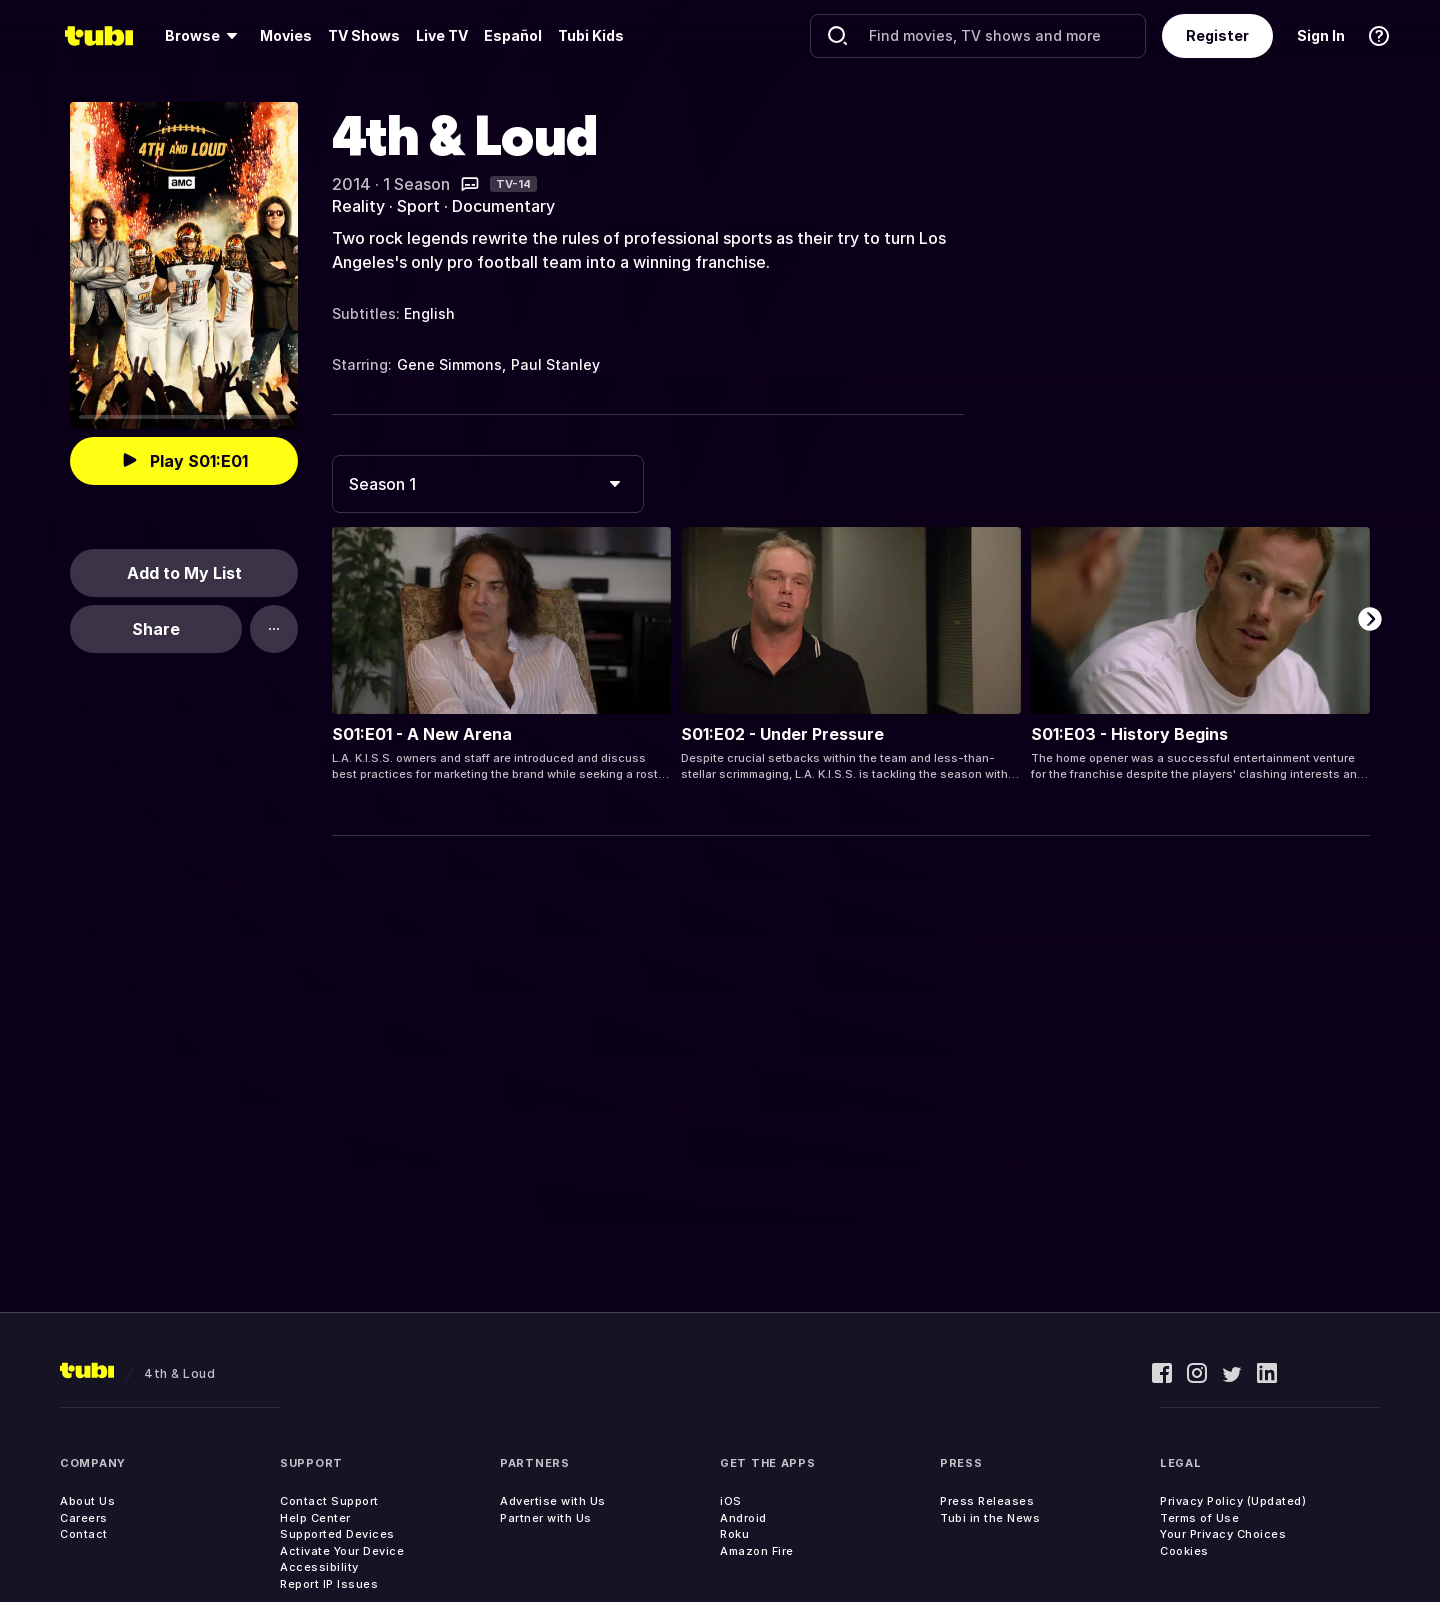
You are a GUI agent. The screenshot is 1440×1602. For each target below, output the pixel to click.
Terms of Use (1199, 1518)
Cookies (1184, 1551)
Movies (286, 35)
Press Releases (987, 1501)
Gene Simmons (449, 364)
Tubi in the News (990, 1518)
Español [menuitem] (513, 35)
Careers (84, 1518)
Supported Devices (337, 1534)
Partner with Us (546, 1518)
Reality (358, 206)
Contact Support (329, 1501)
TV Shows (364, 35)
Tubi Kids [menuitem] (591, 35)
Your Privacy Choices (1223, 1534)
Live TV (442, 35)
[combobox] (488, 484)
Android (743, 1518)
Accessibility (319, 1567)
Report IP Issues (329, 1584)
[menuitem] (204, 36)
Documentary (503, 206)
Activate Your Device (342, 1551)
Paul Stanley (555, 364)
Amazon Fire (757, 1551)
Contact (84, 1534)
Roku (734, 1534)
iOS (731, 1501)
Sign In (1321, 35)
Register (1217, 35)
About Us (87, 1501)
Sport (418, 206)
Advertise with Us (553, 1501)
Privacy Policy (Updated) (1233, 1501)
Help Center (315, 1518)
